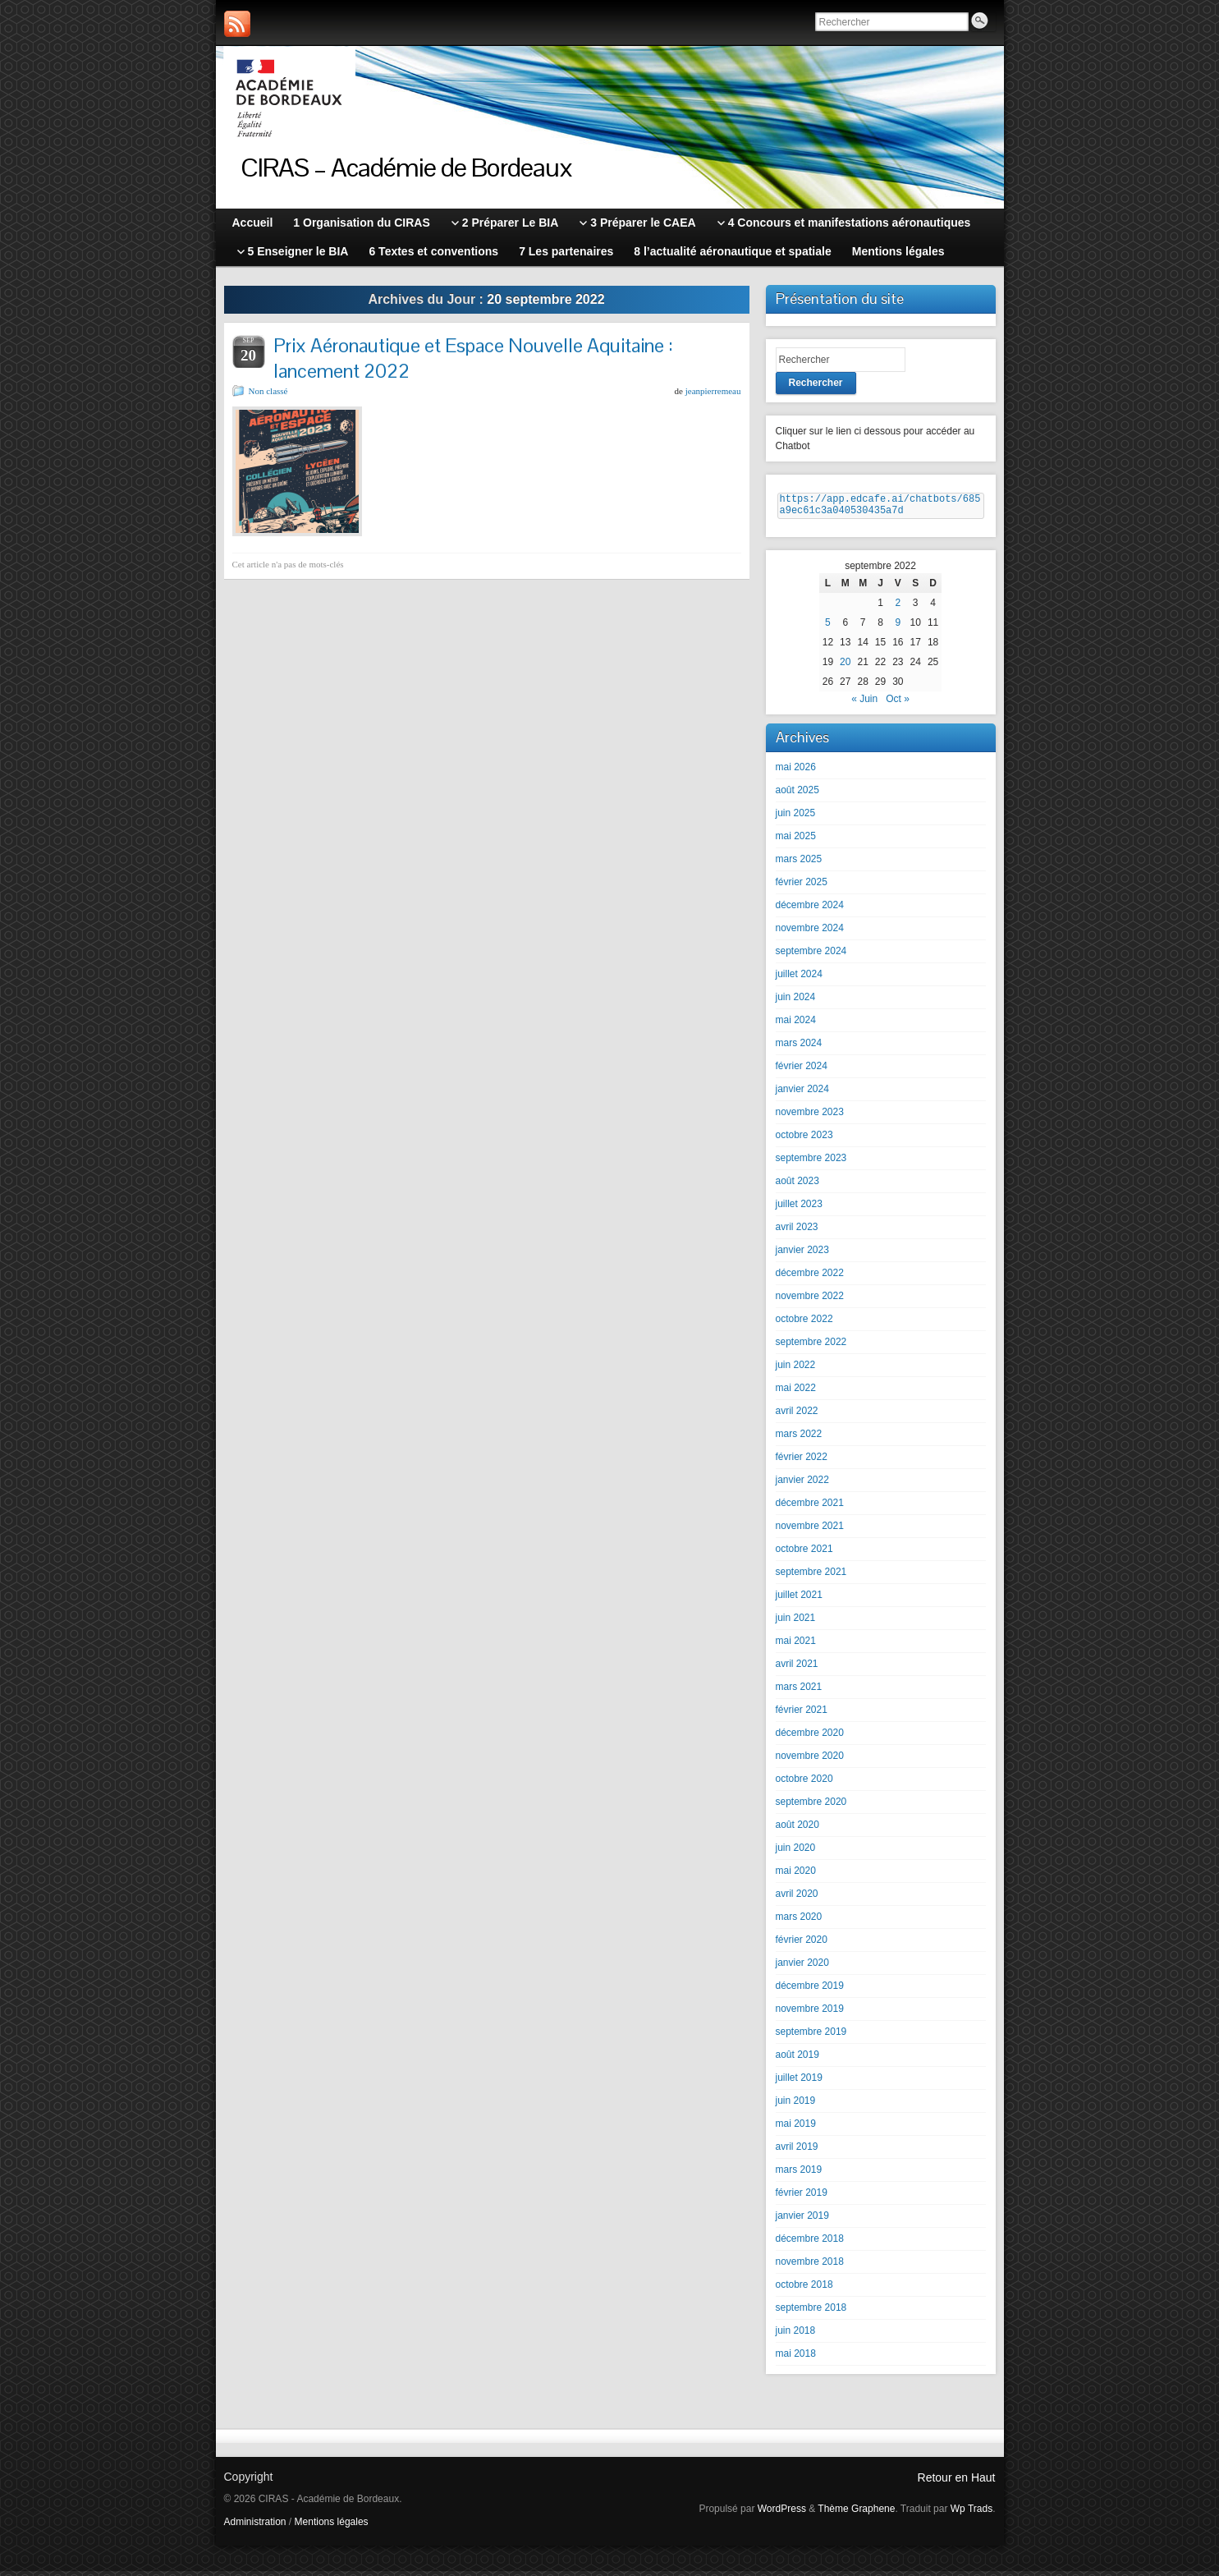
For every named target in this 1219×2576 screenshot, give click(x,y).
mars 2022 (799, 1438)
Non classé (268, 391)
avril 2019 (797, 2151)
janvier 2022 (802, 1484)
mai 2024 (796, 1025)
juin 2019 (796, 2105)
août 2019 (797, 2059)
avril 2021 (797, 1668)
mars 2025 (799, 864)
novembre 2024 (810, 933)
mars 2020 (799, 1921)
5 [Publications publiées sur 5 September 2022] (828, 627)
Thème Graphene (856, 2513)
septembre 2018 (811, 2312)
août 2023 (797, 1186)
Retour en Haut (957, 2482)
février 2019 (801, 2197)
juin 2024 (796, 1002)
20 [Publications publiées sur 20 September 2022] (845, 667)
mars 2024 (799, 1048)
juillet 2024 (799, 979)
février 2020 (801, 1944)
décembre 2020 (810, 1737)
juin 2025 (796, 818)
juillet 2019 (799, 2082)
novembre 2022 (810, 1300)
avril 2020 (797, 1898)
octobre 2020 (804, 1783)
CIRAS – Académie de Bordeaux (407, 167)
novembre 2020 (810, 1760)
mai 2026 (796, 772)
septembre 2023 (811, 1163)
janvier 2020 (802, 1967)
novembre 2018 (810, 2266)
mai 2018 (796, 2358)
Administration (255, 2526)
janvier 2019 (802, 2220)
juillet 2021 (799, 1599)
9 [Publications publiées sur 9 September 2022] (898, 627)
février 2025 (801, 887)
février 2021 (801, 1714)
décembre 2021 (810, 1507)
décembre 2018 (810, 2243)
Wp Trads (971, 2513)
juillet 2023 (799, 1209)
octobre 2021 (804, 1553)
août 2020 (797, 1829)
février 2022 (801, 1461)
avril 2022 (797, 1415)
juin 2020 (796, 1852)
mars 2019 (799, 2174)
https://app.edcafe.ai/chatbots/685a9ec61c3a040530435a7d (880, 507)
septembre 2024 (811, 956)
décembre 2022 (810, 1277)
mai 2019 (796, 2128)
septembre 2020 (811, 1806)
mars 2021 (799, 1691)
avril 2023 (797, 1231)
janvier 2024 (802, 1094)
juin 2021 (796, 1622)
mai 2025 (796, 841)
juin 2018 (796, 2335)
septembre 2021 (811, 1576)
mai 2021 (796, 1645)
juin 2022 (796, 1369)
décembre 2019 (810, 1990)
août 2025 (797, 795)
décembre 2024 (810, 910)
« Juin (864, 703)
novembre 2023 (810, 1117)
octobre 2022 (804, 1323)
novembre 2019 (810, 2013)
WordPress (782, 2513)
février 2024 (801, 1071)
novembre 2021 (810, 1530)
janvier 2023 (802, 1254)
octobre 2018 (804, 2289)
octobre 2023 (804, 1140)
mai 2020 (796, 1875)
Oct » (898, 703)
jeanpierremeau (713, 391)
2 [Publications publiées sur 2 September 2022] (898, 607)
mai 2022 (796, 1392)
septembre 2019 (811, 2036)
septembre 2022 (811, 1346)
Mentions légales (332, 2526)
